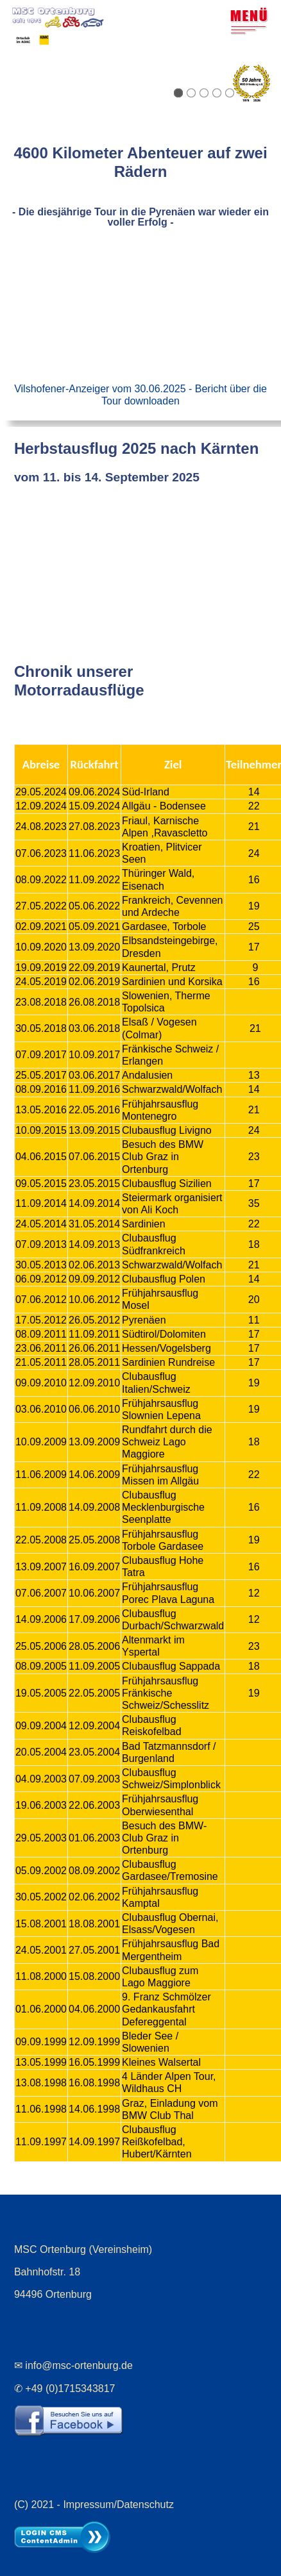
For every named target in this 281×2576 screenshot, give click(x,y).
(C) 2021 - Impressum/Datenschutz (94, 2500)
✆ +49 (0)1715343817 (64, 2384)
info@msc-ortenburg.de (78, 2362)
